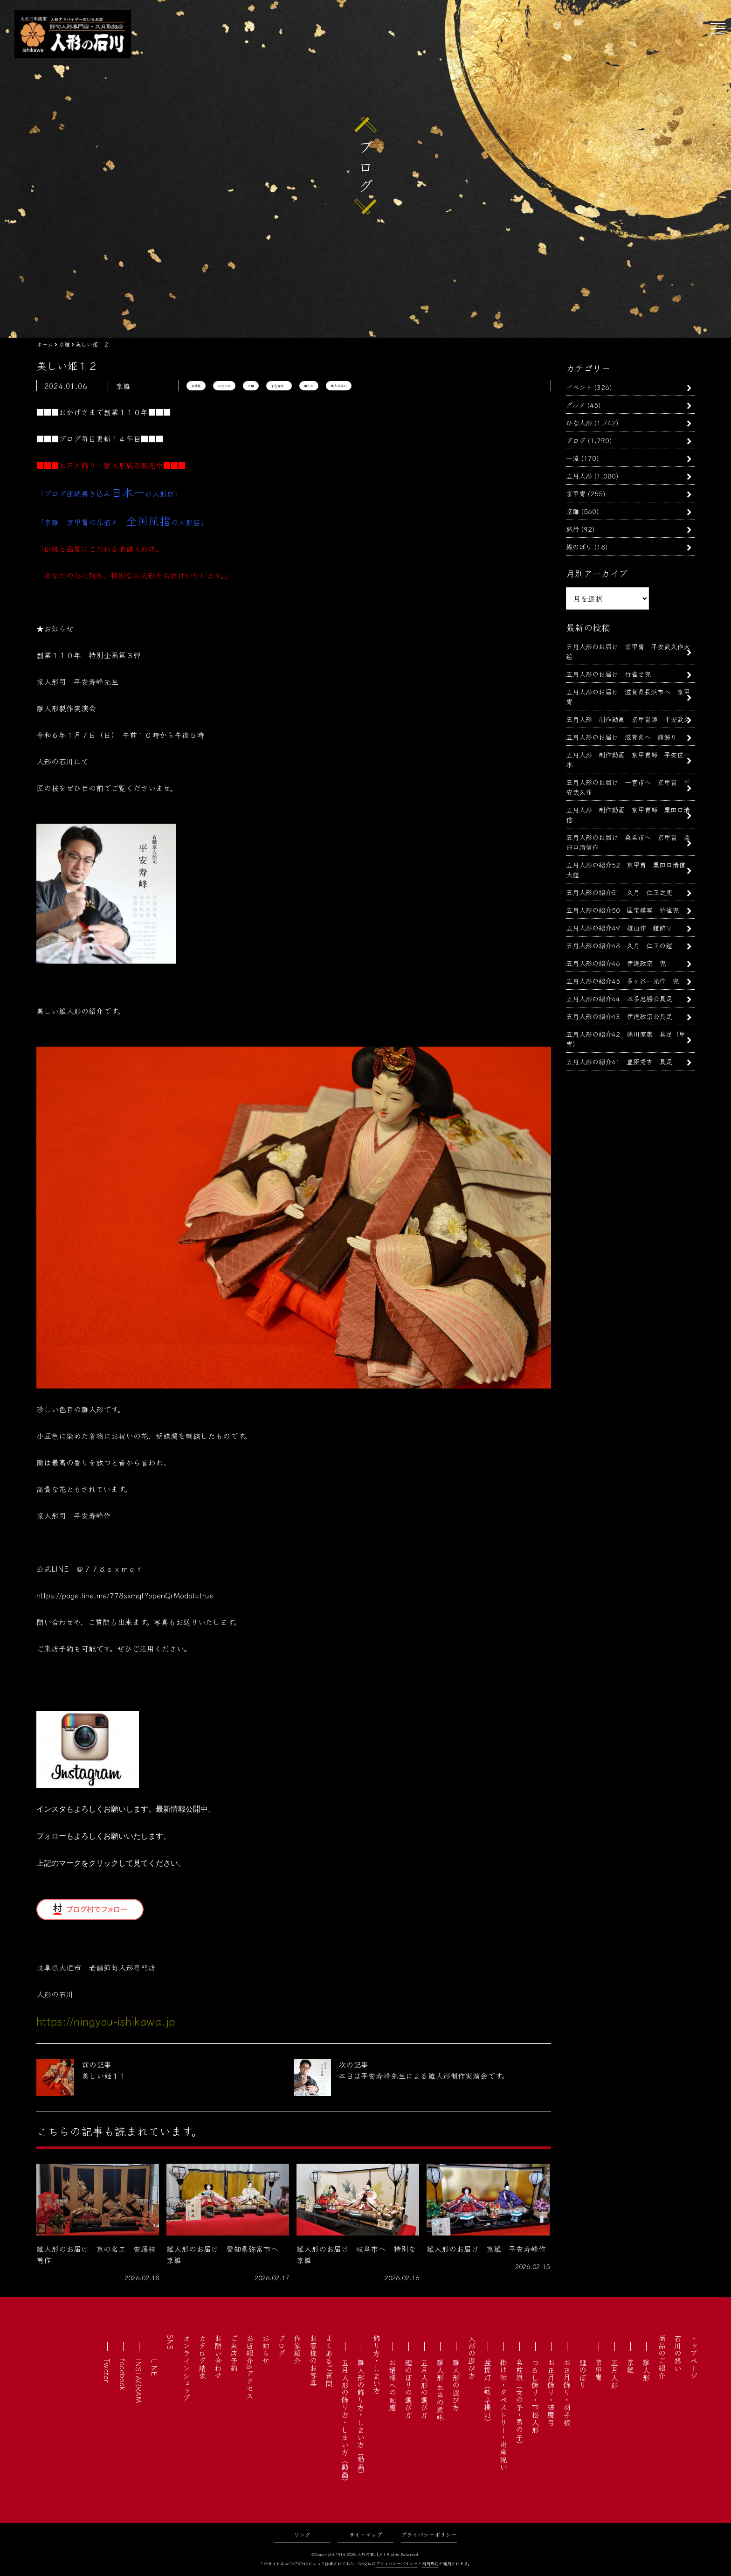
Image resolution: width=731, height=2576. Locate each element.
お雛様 (196, 385)
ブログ (576, 440)
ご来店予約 (234, 2353)
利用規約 (430, 2564)
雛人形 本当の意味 (440, 2390)
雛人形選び (339, 385)
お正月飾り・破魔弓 (551, 2392)
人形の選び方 (471, 2356)
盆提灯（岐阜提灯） (487, 2392)
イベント (579, 387)
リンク (302, 2534)
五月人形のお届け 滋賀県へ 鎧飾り (621, 737)
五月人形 (579, 475)
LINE (154, 2367)
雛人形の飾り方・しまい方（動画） (360, 2418)
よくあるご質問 (329, 2360)
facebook (123, 2374)
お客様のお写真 (313, 2360)
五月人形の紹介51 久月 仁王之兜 (619, 892)
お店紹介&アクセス (249, 2366)
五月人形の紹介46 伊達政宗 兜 (616, 963)
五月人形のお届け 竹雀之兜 (608, 674)
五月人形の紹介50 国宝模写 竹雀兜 (622, 910)
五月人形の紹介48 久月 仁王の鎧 (619, 945)
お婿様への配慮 (392, 2385)
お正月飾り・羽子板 (566, 2392)
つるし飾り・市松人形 (535, 2396)
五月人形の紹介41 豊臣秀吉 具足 (619, 1061)
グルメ (575, 405)
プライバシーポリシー (429, 2534)
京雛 (251, 385)
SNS (170, 2342)
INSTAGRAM (139, 2381)
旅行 (572, 529)
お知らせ (265, 2349)
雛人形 (309, 385)
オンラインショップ (186, 2368)
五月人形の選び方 (424, 2388)
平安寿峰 (279, 385)
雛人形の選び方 (456, 2385)
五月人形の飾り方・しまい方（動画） (345, 2422)
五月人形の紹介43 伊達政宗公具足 (619, 1016)
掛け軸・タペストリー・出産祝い (503, 2415)
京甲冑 (576, 493)
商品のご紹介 (662, 2356)
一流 (572, 458)
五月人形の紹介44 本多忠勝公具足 (619, 998)
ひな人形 (224, 385)
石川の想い (677, 2353)
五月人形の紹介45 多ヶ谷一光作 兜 (622, 981)
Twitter (107, 2370)
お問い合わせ (218, 2356)
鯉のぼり (579, 546)
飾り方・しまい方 (376, 2364)
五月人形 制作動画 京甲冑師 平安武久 (628, 719)
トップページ (693, 2356)
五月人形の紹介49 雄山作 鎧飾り (619, 927)
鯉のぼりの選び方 (408, 2388)
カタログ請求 (202, 2356)
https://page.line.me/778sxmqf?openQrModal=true (125, 1595)
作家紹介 (297, 2349)
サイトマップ (365, 2534)
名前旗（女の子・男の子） (519, 2403)
